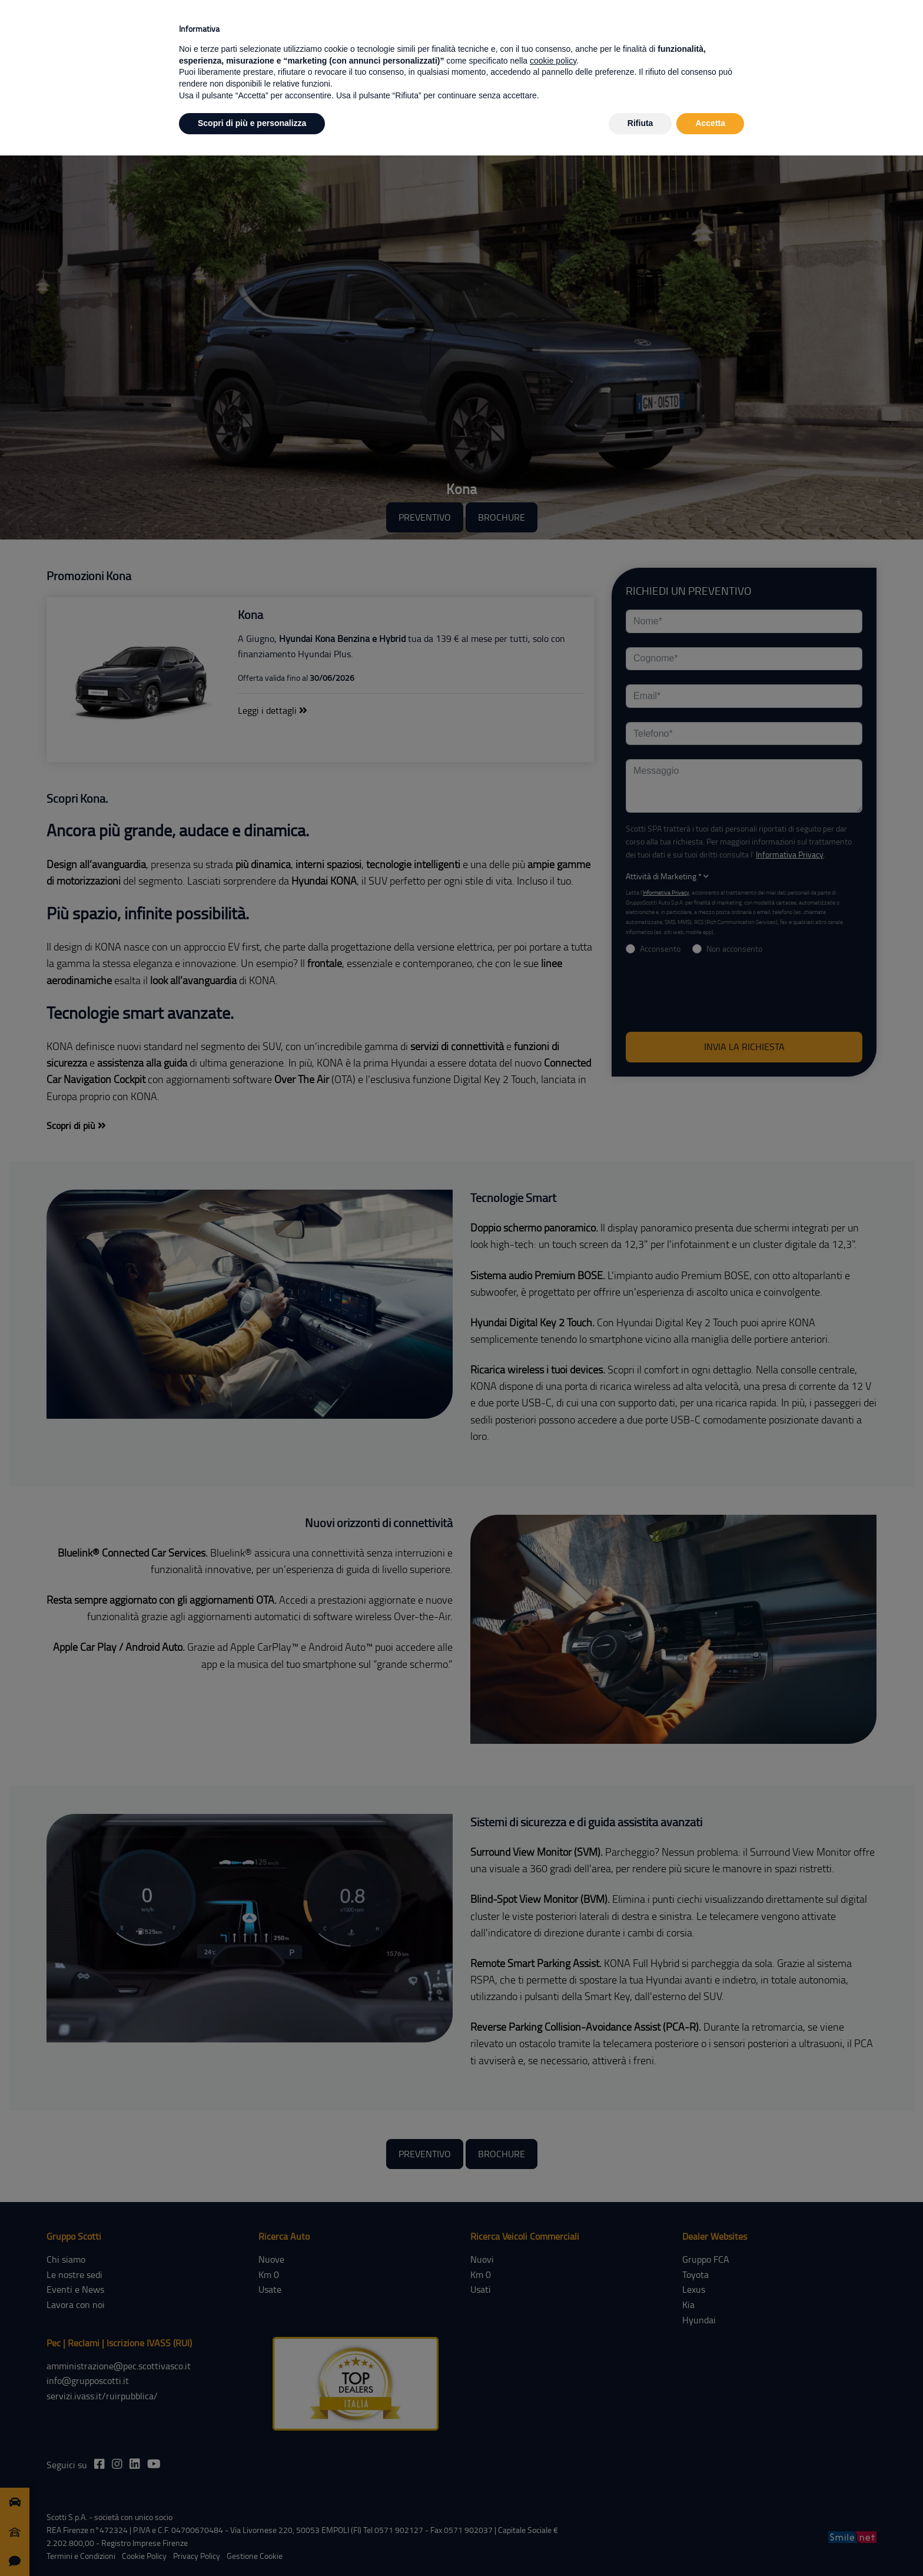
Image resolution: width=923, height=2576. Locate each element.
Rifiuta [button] (640, 123)
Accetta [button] (710, 123)
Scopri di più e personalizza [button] (252, 123)
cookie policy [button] (553, 60)
